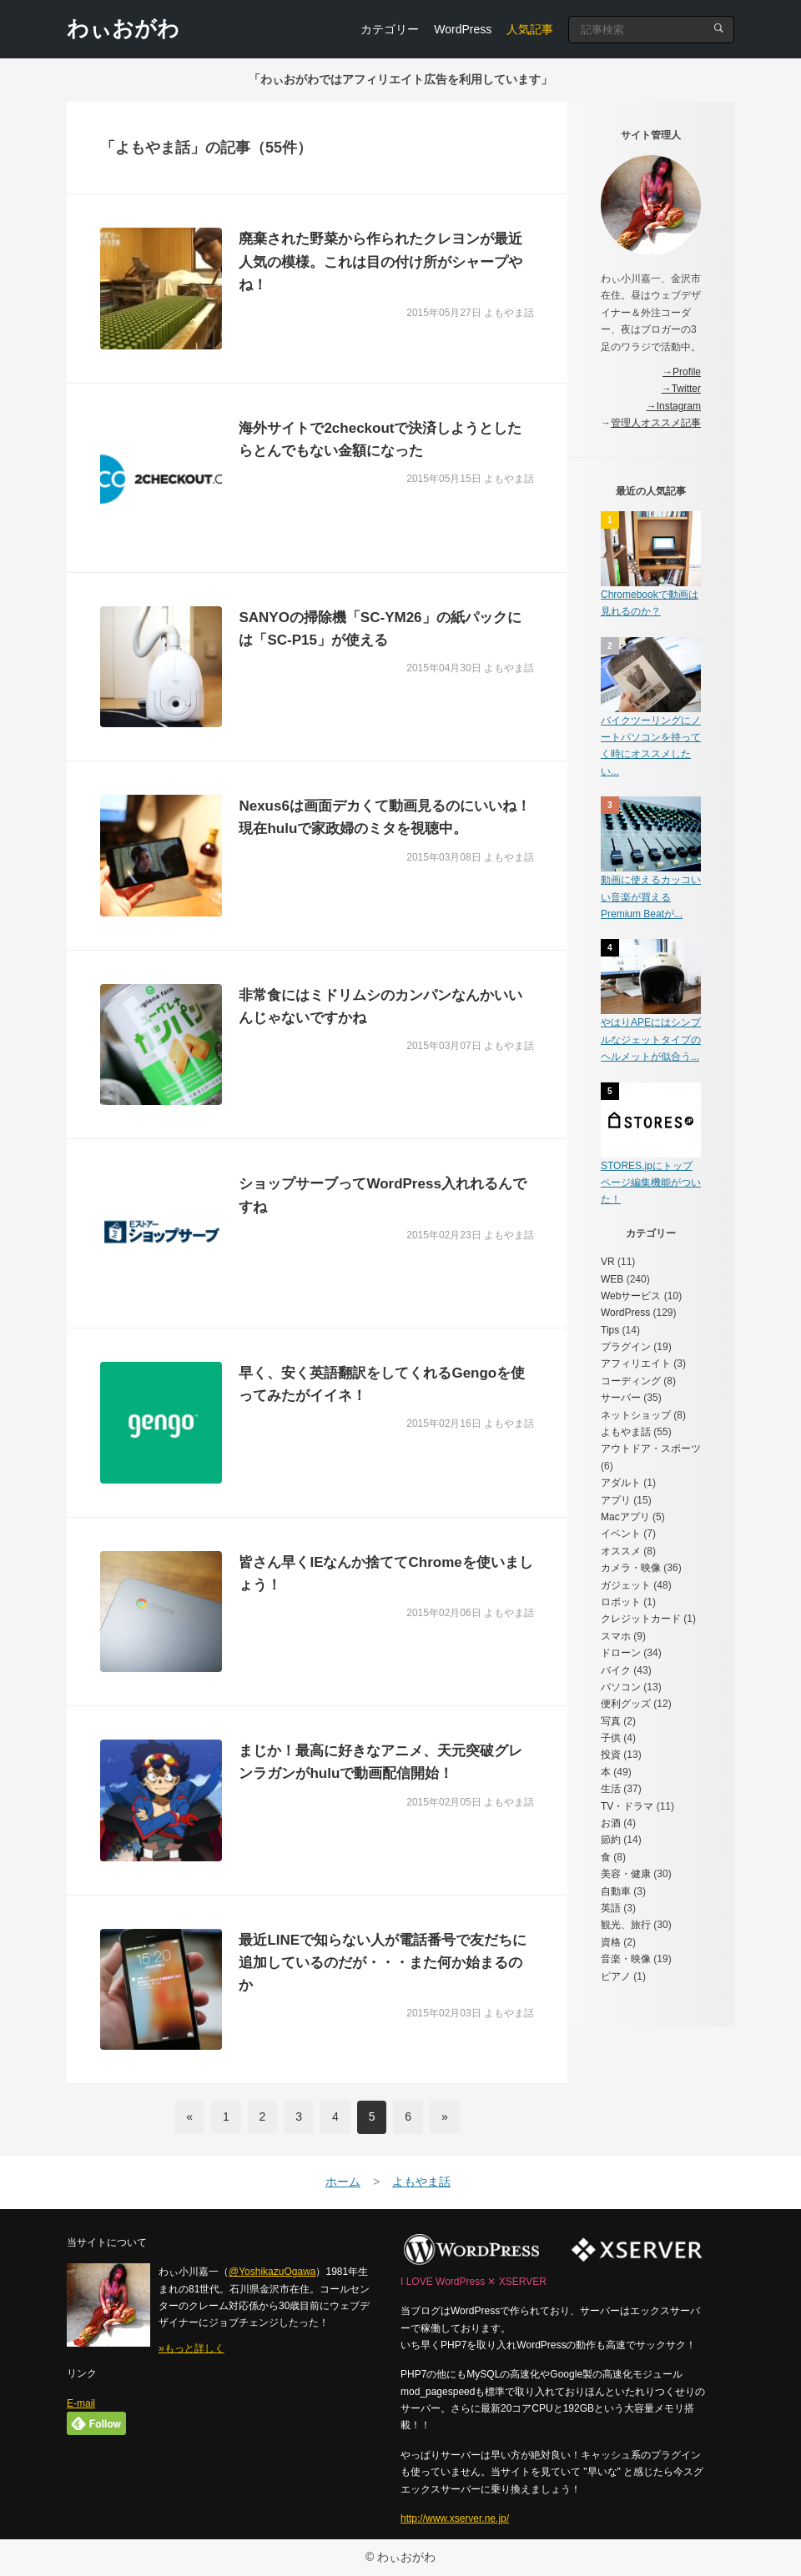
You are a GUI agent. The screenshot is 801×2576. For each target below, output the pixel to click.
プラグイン (626, 1347)
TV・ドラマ (627, 1806)
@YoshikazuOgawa (272, 2271)
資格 (611, 1942)
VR (608, 1262)
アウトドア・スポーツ (651, 1448)
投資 (611, 1754)
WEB (612, 1279)
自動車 (616, 1891)
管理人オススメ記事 (656, 423)
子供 (611, 1738)
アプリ (616, 1500)
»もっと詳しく (191, 2348)
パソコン (621, 1687)
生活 (611, 1789)
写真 (611, 1721)
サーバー (621, 1397)
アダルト (621, 1483)
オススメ (621, 1551)
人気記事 (529, 29)
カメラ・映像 (631, 1568)
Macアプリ (625, 1517)
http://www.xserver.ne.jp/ (454, 2518)
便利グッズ (626, 1704)
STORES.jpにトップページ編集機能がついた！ (651, 1183)
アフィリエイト (636, 1363)
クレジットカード (641, 1618)
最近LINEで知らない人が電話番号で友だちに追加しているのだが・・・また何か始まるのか (382, 1962)
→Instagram (674, 406)
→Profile (681, 372)
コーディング (631, 1381)
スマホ (616, 1636)
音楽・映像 (626, 1959)
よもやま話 (626, 1432)
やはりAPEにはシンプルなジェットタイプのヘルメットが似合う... (651, 1039)
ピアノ (616, 1976)
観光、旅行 (626, 1925)
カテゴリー (389, 29)
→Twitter (681, 388)
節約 (611, 1839)
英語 (611, 1908)
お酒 (611, 1823)
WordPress (462, 29)
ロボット (621, 1602)
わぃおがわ (123, 28)
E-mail (81, 2403)
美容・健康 (626, 1874)
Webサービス (631, 1296)
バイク (616, 1670)
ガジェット (626, 1585)
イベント (621, 1533)
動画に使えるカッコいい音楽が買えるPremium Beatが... (651, 897)
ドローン (621, 1653)
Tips (610, 1330)
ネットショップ (636, 1415)
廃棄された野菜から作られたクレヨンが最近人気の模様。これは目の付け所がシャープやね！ (380, 261)
